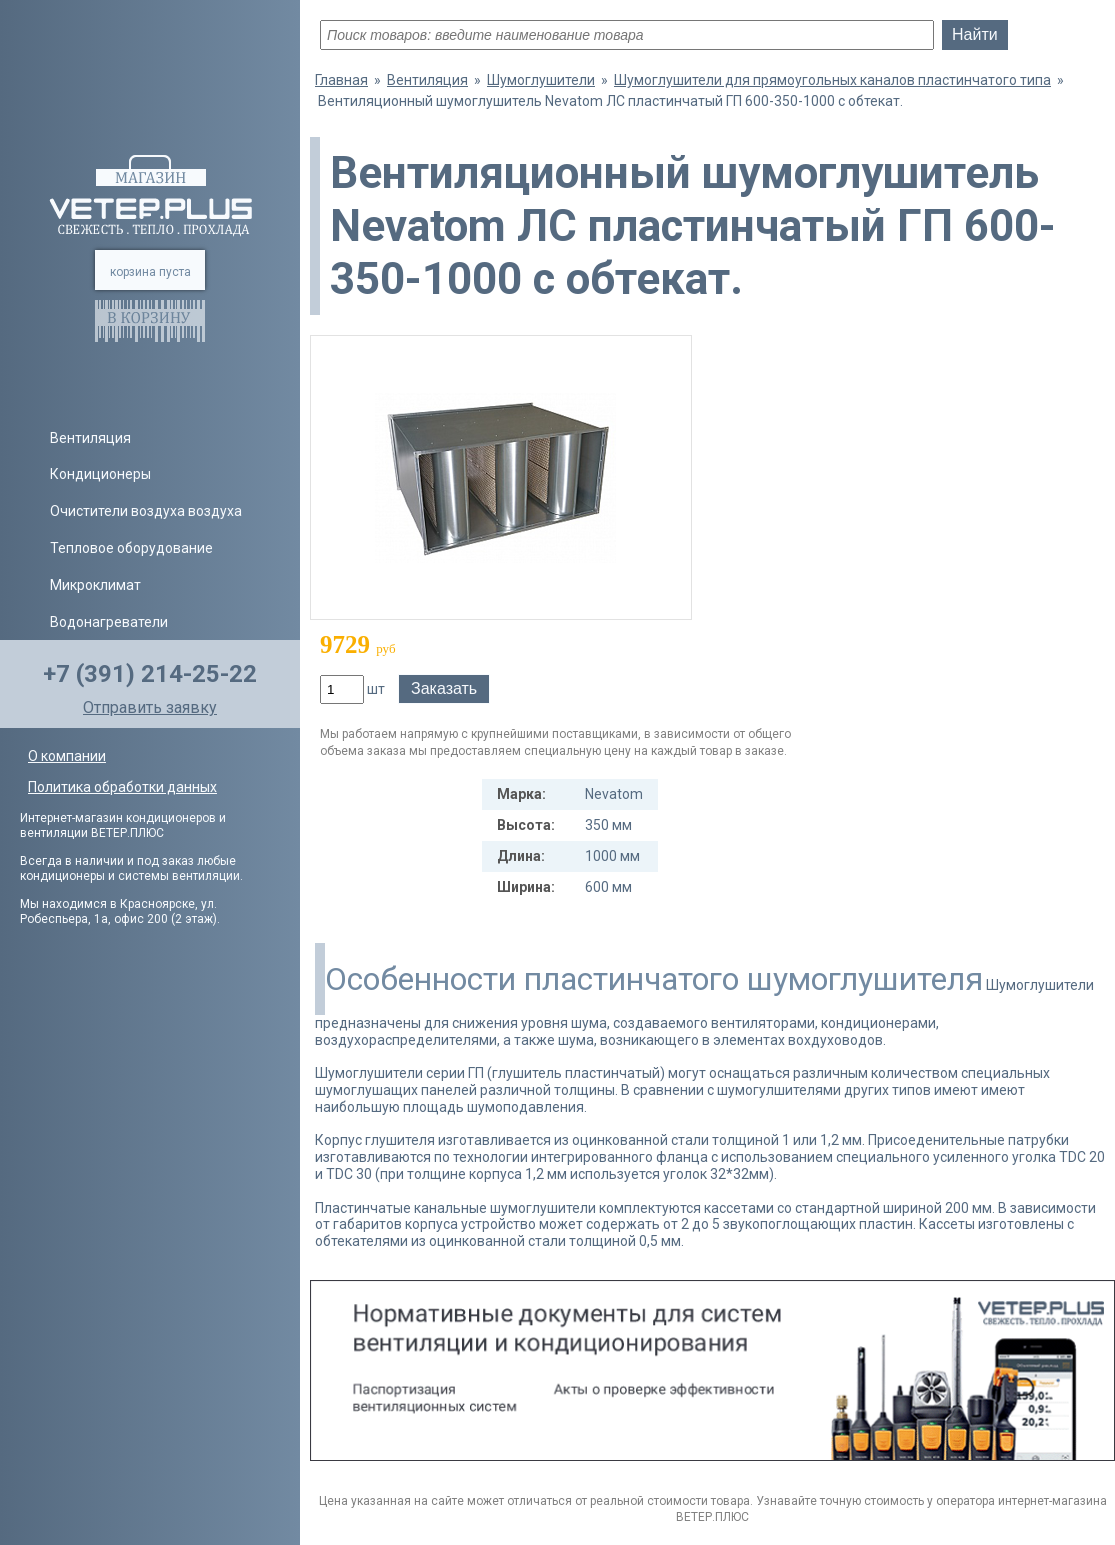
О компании (67, 756)
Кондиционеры (100, 474)
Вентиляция (90, 438)
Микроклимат (95, 585)
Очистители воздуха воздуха (146, 511)
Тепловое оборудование (131, 548)
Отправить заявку (150, 707)
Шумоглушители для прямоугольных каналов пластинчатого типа (832, 80)
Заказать (444, 688)
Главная (341, 80)
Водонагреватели (109, 622)
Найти (975, 34)
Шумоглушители (541, 80)
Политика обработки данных (122, 787)
